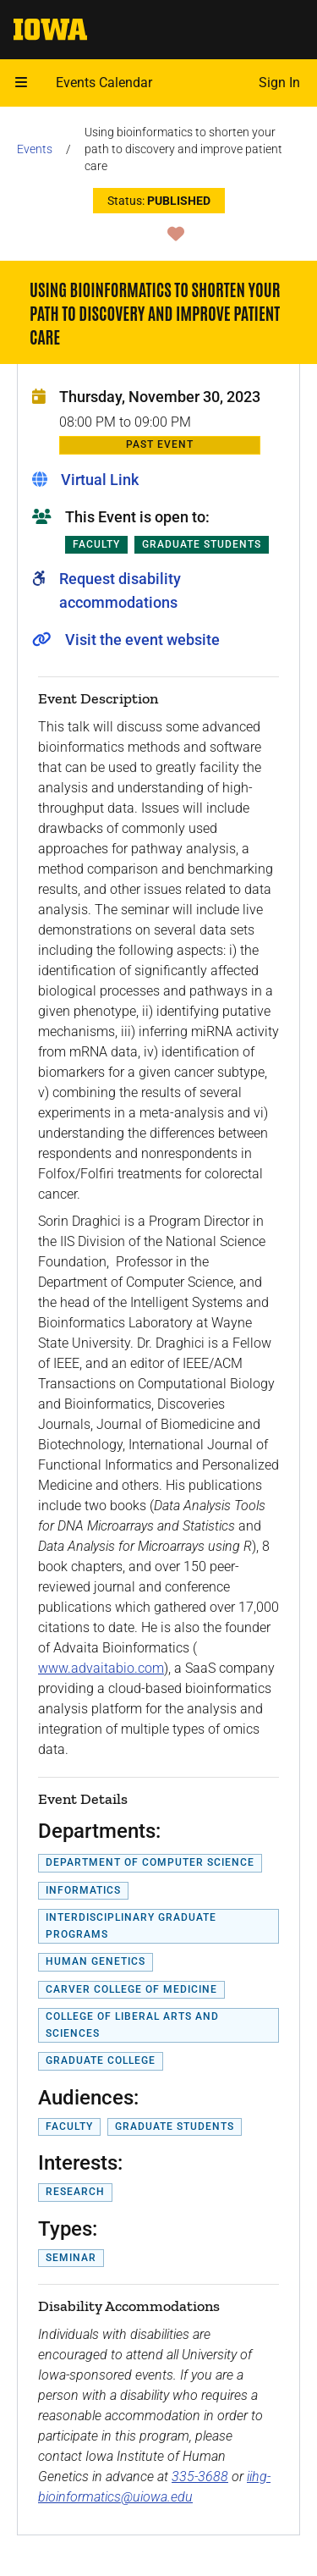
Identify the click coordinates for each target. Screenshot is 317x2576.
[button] (21, 83)
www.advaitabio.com (101, 1668)
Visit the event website (142, 639)
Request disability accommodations (120, 590)
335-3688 (200, 2476)
